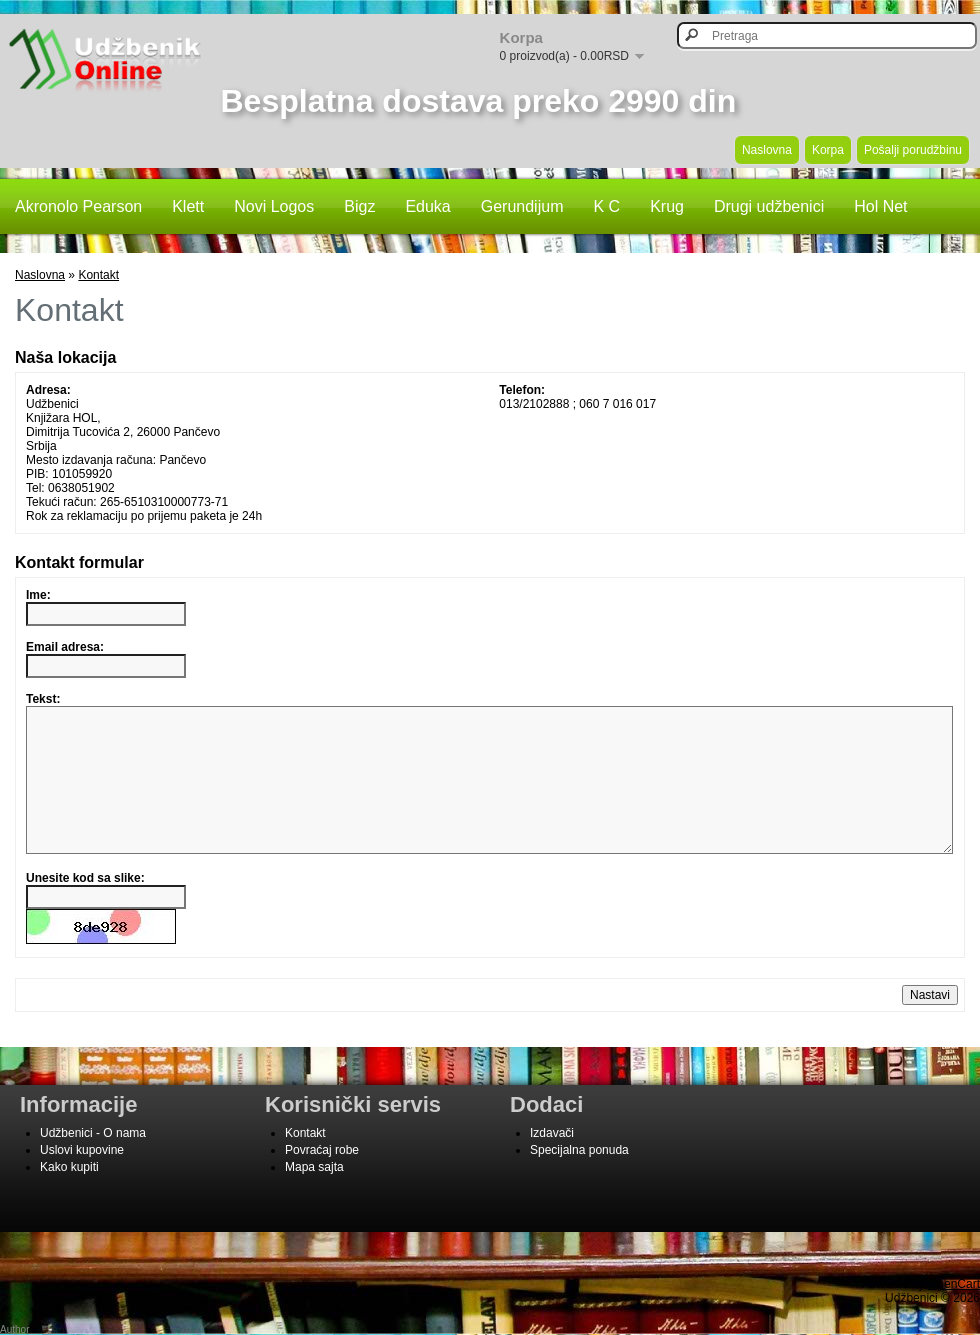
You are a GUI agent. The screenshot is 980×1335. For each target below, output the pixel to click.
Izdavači (552, 1163)
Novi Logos (274, 206)
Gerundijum (522, 206)
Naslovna (767, 150)
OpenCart (954, 1314)
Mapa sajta (314, 1197)
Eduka (427, 206)
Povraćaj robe (322, 1180)
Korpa (828, 150)
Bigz (359, 206)
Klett (188, 206)
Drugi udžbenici (769, 206)
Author (14, 1329)
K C (606, 206)
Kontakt (98, 275)
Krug (667, 206)
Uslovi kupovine (82, 1180)
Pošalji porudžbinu (913, 150)
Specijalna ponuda (579, 1180)
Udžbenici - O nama (93, 1163)
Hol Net (880, 206)
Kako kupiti (69, 1197)
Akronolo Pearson (78, 206)
